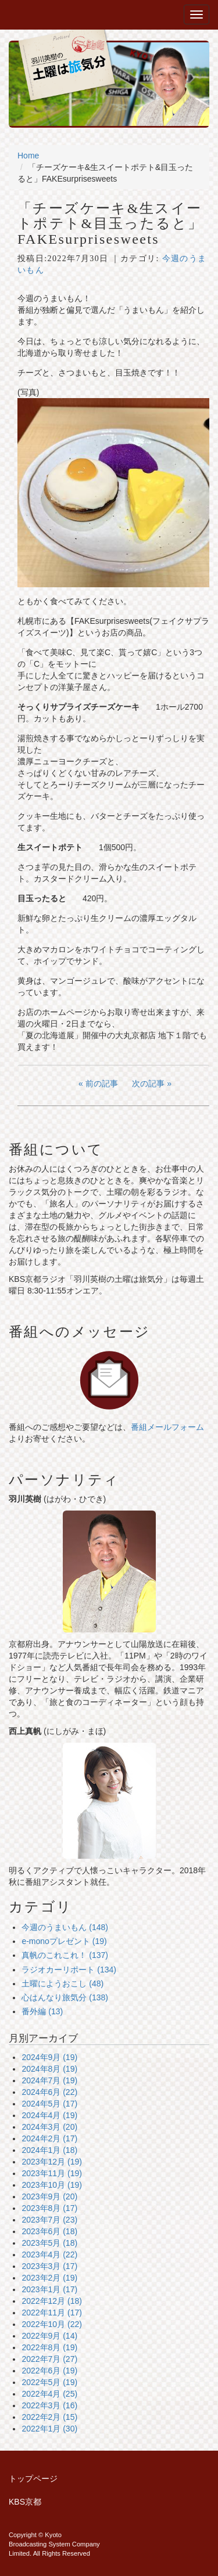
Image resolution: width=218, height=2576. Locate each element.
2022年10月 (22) (52, 2324)
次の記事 (148, 1083)
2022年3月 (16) (49, 2405)
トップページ (33, 2478)
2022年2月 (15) (49, 2417)
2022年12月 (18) (52, 2301)
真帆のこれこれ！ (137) (65, 1955)
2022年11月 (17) (52, 2312)
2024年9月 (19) (49, 2057)
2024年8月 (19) (49, 2068)
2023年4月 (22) (49, 2254)
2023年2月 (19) (49, 2277)
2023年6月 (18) (49, 2231)
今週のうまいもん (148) (65, 1927)
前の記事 (101, 1083)
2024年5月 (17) (49, 2103)
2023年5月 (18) (49, 2243)
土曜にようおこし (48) (62, 1983)
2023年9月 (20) (49, 2196)
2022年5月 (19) (49, 2382)
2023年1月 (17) (49, 2289)
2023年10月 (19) (52, 2185)
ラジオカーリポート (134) (69, 1969)
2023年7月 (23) (49, 2219)
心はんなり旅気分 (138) (65, 1997)
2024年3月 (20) (49, 2126)
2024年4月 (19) (49, 2115)
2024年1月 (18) (49, 2150)
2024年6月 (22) (49, 2092)
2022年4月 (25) (49, 2393)
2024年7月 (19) (49, 2080)
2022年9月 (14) (49, 2335)
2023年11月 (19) (52, 2173)
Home (28, 155)
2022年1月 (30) (49, 2428)
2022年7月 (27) (49, 2359)
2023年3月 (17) (49, 2266)
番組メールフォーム (167, 1427)
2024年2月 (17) (49, 2138)
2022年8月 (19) (49, 2347)
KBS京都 (25, 2501)
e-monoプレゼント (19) (64, 1941)
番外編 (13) (42, 2011)
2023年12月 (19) (52, 2161)
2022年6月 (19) (49, 2370)
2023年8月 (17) (49, 2208)
